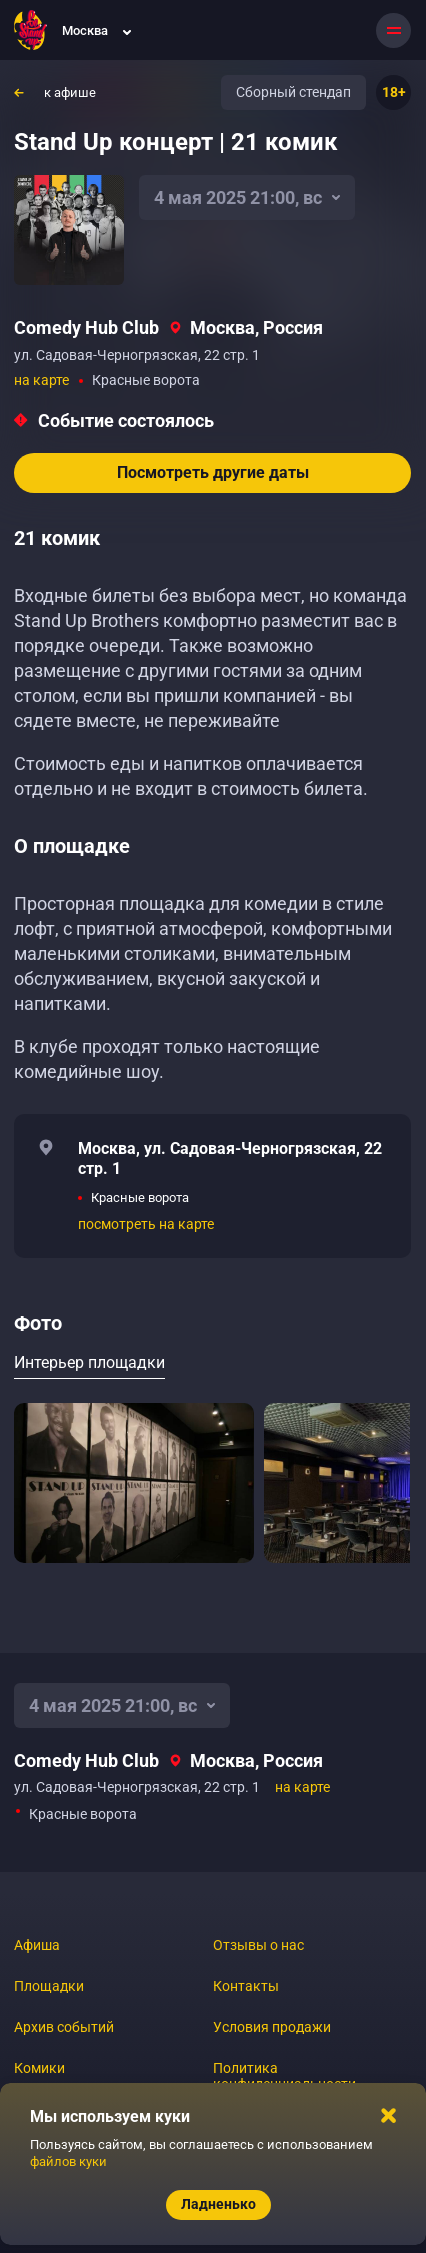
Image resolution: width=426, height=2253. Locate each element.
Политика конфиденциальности (284, 2076)
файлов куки (68, 2161)
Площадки (49, 1986)
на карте (41, 380)
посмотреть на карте (146, 1224)
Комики (39, 2068)
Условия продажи (272, 2027)
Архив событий (64, 2027)
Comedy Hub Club (86, 327)
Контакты (246, 1986)
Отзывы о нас (258, 1945)
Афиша (37, 1945)
